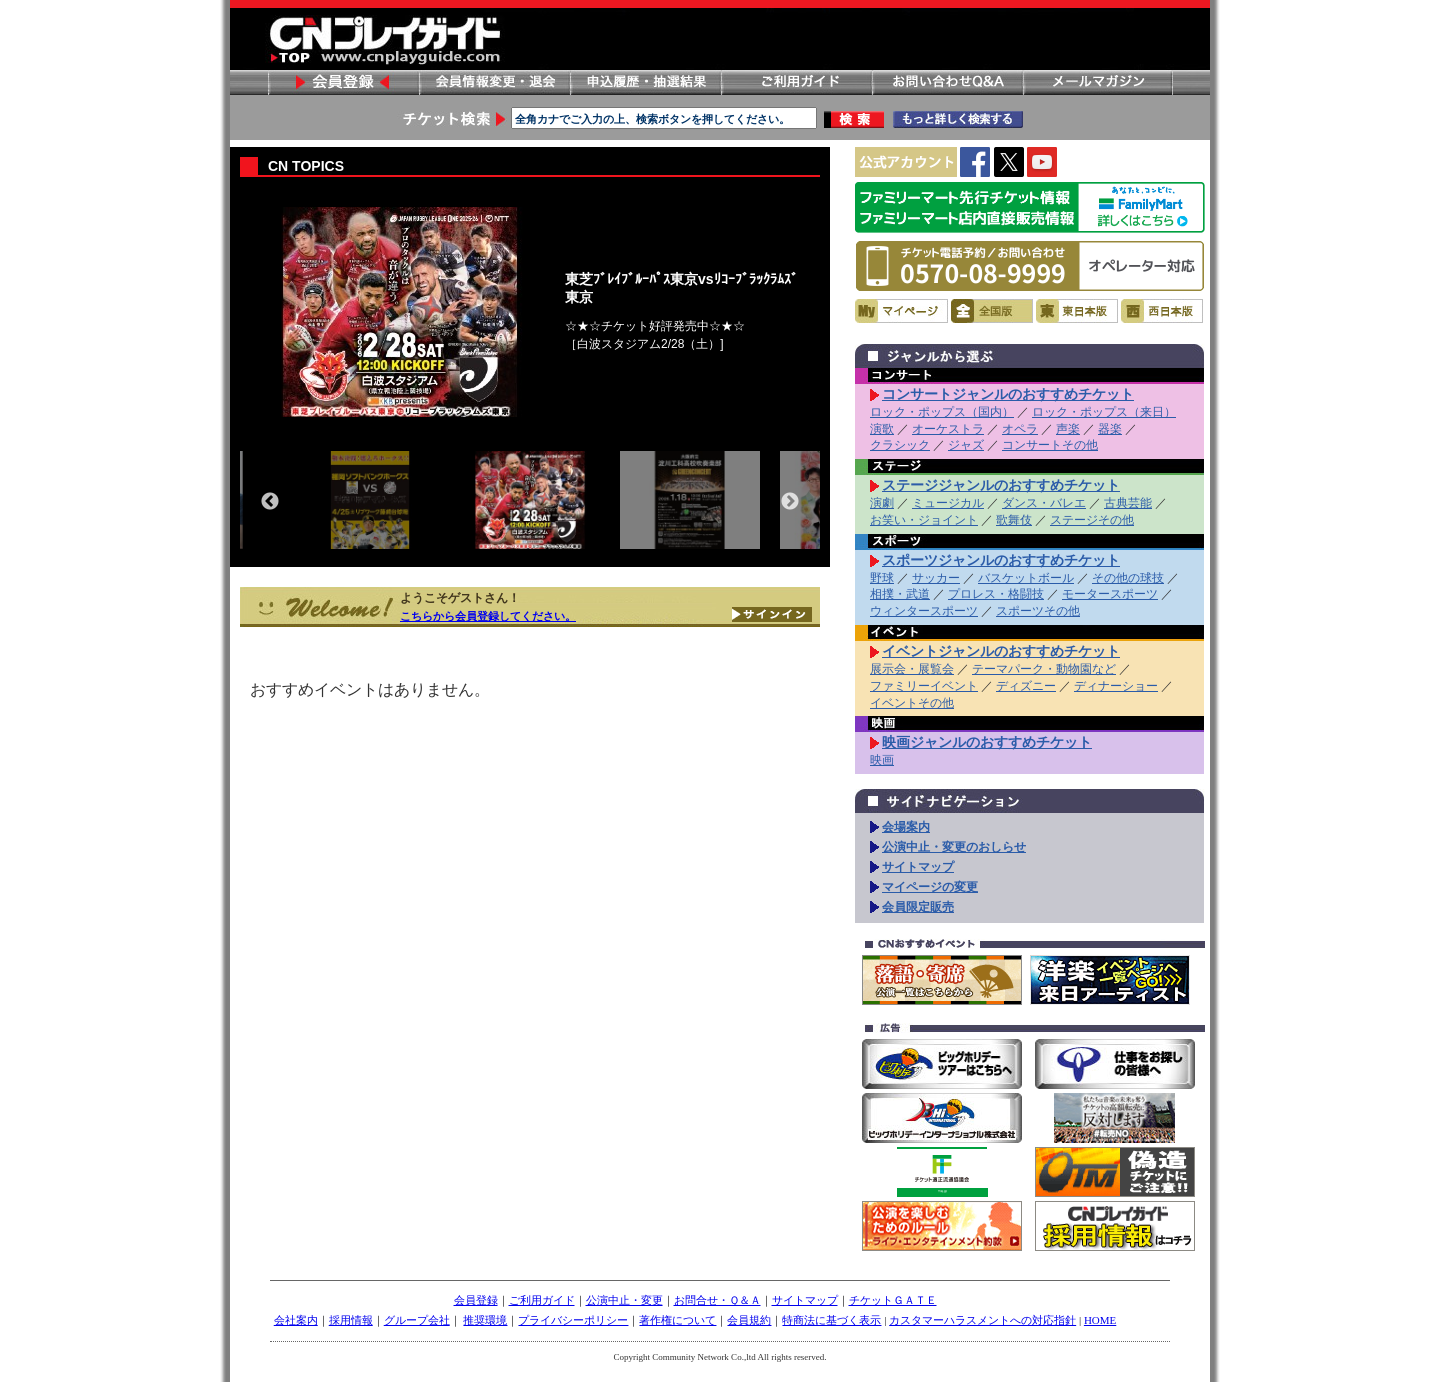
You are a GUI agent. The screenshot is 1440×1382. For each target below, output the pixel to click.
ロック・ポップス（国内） (942, 412)
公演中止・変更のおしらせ (954, 847)
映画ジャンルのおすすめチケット (987, 742)
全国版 (992, 311)
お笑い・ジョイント (924, 520)
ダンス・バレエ (1044, 503)
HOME (1100, 1320)
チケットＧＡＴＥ (893, 1300)
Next (790, 502)
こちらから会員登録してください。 (488, 616)
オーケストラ (948, 429)
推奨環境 (485, 1320)
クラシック (900, 445)
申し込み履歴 (645, 82)
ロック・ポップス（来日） (1104, 412)
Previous (270, 502)
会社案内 (296, 1320)
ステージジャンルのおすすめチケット (1001, 485)
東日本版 (1077, 311)
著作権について (677, 1320)
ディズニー (1026, 686)
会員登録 (343, 82)
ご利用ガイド (796, 82)
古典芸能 (1128, 503)
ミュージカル (948, 503)
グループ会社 (417, 1320)
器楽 (1110, 429)
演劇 (882, 503)
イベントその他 (912, 703)
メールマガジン (1098, 82)
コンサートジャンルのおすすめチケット (1008, 394)
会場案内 (906, 827)
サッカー (936, 578)
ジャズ (966, 445)
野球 (882, 578)
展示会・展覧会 (912, 669)
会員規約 (749, 1320)
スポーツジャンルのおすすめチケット (1001, 560)
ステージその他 (1092, 520)
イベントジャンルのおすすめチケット (1001, 651)
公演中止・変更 (624, 1300)
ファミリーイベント (924, 686)
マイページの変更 (930, 887)
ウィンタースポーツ (924, 611)
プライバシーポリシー (573, 1320)
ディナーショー (1116, 686)
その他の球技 (1128, 578)
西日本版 (1162, 311)
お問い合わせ (947, 82)
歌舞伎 (1014, 520)
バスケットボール (1026, 578)
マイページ (901, 311)
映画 (882, 760)
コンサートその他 (1050, 445)
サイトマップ (918, 867)
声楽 (1068, 429)
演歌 (882, 429)
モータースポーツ (1110, 594)
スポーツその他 (1038, 611)
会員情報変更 (494, 82)
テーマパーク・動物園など (1044, 669)
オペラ (1020, 429)
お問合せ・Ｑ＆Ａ (717, 1300)
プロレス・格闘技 (996, 594)
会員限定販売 (918, 907)
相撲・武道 (900, 594)
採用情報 (351, 1320)
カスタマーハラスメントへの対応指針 (982, 1320)
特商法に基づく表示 (831, 1320)
